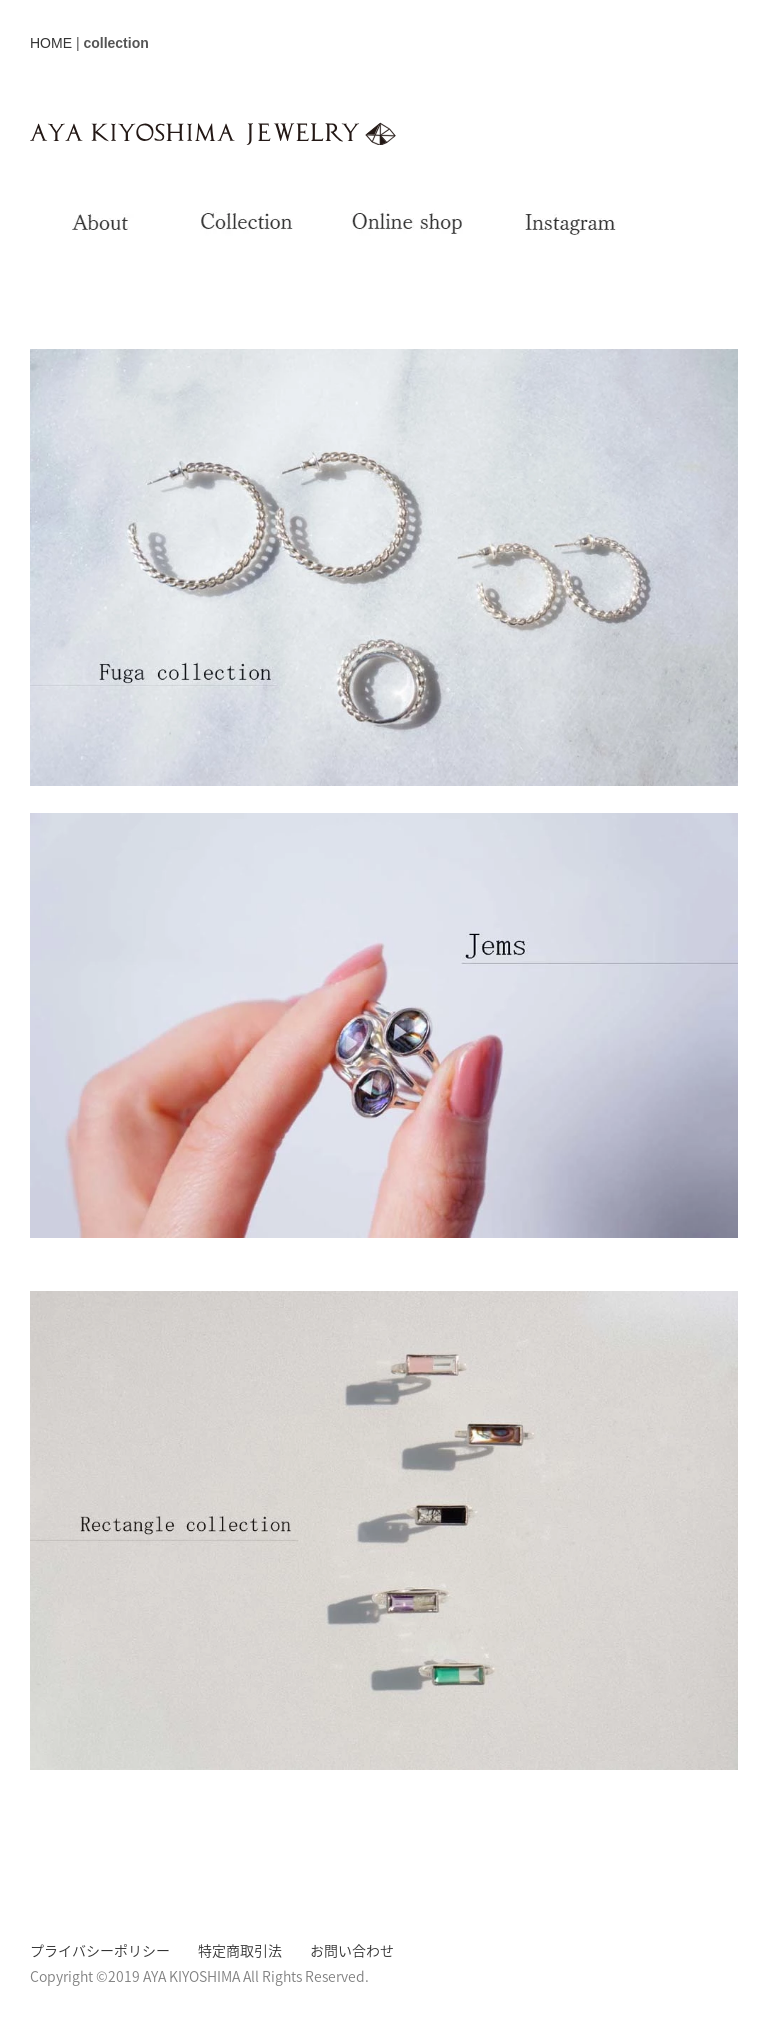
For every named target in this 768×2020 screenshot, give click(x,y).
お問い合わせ (352, 1950)
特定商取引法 (240, 1950)
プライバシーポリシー (100, 1950)
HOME (51, 43)
